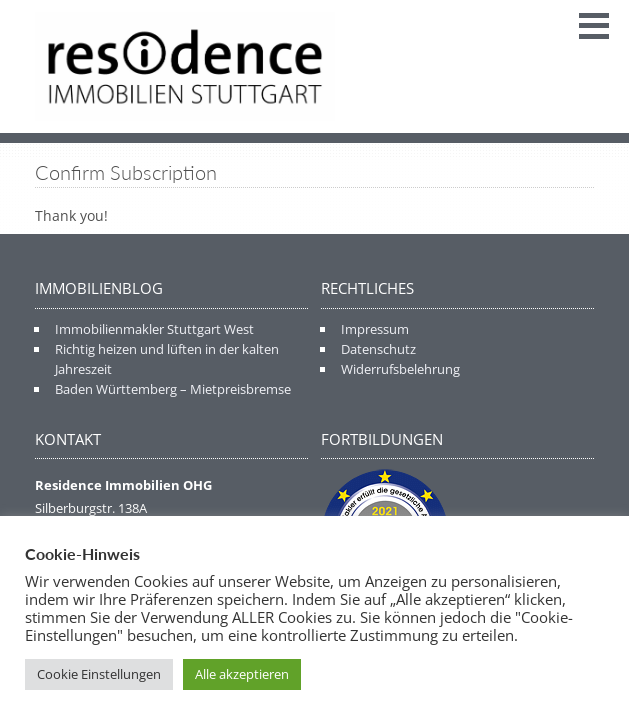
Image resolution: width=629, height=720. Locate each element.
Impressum (375, 329)
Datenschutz (378, 349)
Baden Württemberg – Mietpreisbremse (173, 389)
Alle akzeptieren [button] (242, 674)
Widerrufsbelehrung (400, 369)
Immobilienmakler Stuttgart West (154, 329)
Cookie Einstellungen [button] (99, 674)
